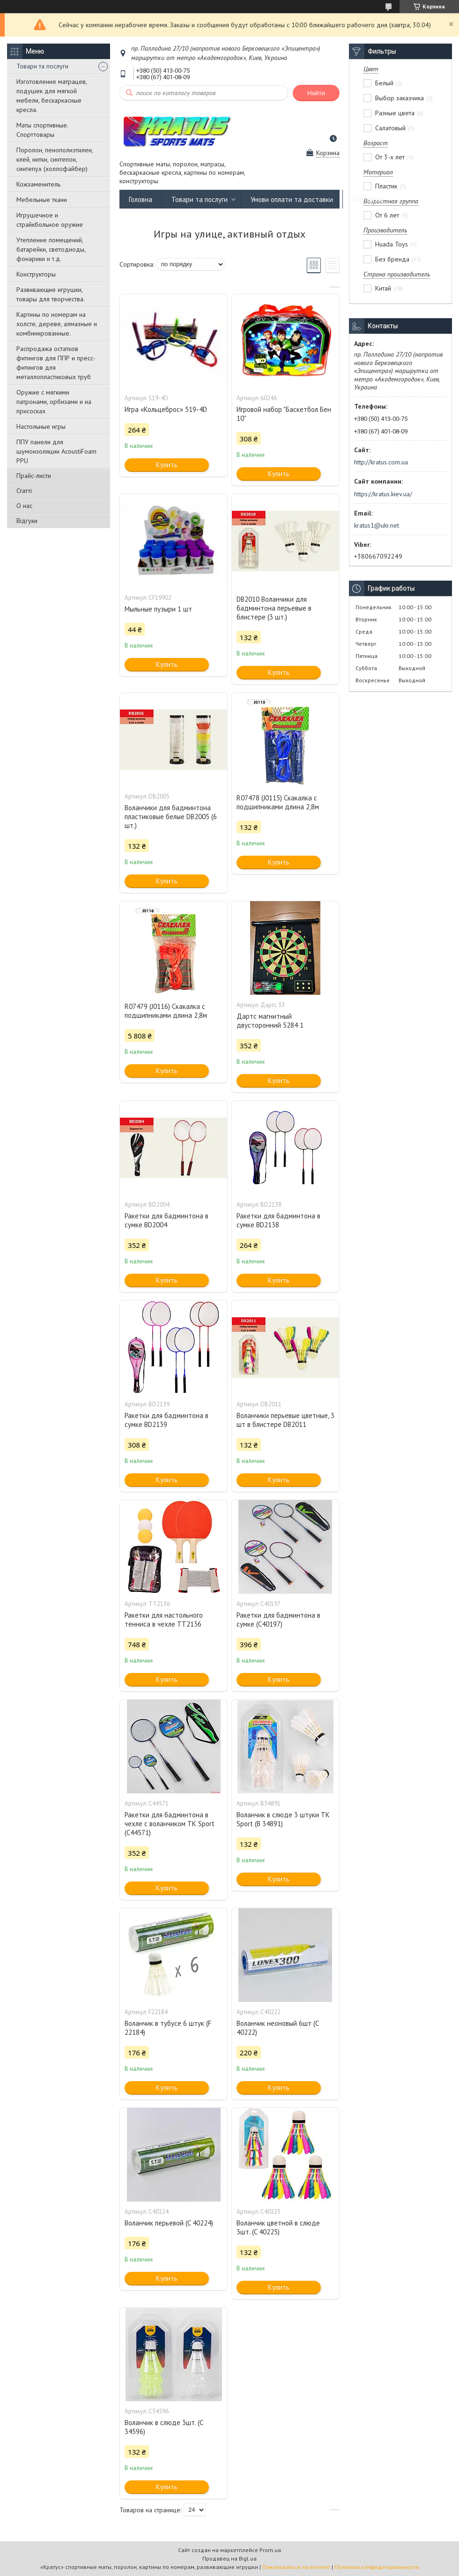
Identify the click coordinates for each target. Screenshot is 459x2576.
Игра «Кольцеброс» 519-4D (166, 409)
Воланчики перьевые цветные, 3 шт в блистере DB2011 (285, 1420)
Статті (24, 490)
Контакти (367, 199)
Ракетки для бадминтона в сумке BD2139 (166, 1420)
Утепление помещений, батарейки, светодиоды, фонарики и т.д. (50, 249)
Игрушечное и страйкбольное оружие (49, 220)
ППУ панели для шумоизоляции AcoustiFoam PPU (56, 451)
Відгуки (26, 520)
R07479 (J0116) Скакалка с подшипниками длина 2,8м (166, 1011)
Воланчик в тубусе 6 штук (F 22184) (168, 2028)
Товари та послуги (42, 66)
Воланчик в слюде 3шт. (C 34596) (164, 2427)
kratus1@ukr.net (376, 525)
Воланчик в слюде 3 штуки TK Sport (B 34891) (283, 1819)
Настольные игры (41, 426)
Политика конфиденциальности (376, 2566)
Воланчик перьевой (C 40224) (169, 2222)
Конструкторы (36, 274)
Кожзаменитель (38, 184)
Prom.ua (270, 2550)
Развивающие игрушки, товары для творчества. (50, 294)
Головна (140, 199)
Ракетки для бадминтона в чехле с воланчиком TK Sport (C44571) (170, 1823)
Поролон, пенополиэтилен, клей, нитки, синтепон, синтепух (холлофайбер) (54, 159)
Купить (167, 464)
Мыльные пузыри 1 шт (158, 609)
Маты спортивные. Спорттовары (42, 130)
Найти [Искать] (316, 93)
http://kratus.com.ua (381, 462)
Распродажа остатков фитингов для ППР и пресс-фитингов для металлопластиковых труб (56, 362)
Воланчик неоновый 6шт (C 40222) (277, 2028)
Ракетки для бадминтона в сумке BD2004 (166, 1220)
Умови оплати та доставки (292, 199)
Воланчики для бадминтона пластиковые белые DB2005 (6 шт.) (171, 816)
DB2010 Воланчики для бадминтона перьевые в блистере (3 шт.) (274, 608)
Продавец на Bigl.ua (229, 2558)
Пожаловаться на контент (296, 2566)
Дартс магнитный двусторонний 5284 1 (270, 1021)
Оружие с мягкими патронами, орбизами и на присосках (53, 401)
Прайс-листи (33, 475)
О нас (24, 505)
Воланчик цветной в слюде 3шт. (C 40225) (278, 2227)
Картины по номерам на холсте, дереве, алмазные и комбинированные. (56, 323)
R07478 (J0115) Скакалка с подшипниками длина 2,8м (278, 802)
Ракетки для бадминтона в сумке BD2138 (278, 1220)
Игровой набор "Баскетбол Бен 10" (284, 414)
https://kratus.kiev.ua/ (383, 494)
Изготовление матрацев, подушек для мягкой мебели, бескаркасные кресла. (51, 95)
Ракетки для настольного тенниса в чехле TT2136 (164, 1619)
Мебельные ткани (41, 199)
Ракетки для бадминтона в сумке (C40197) (278, 1619)
